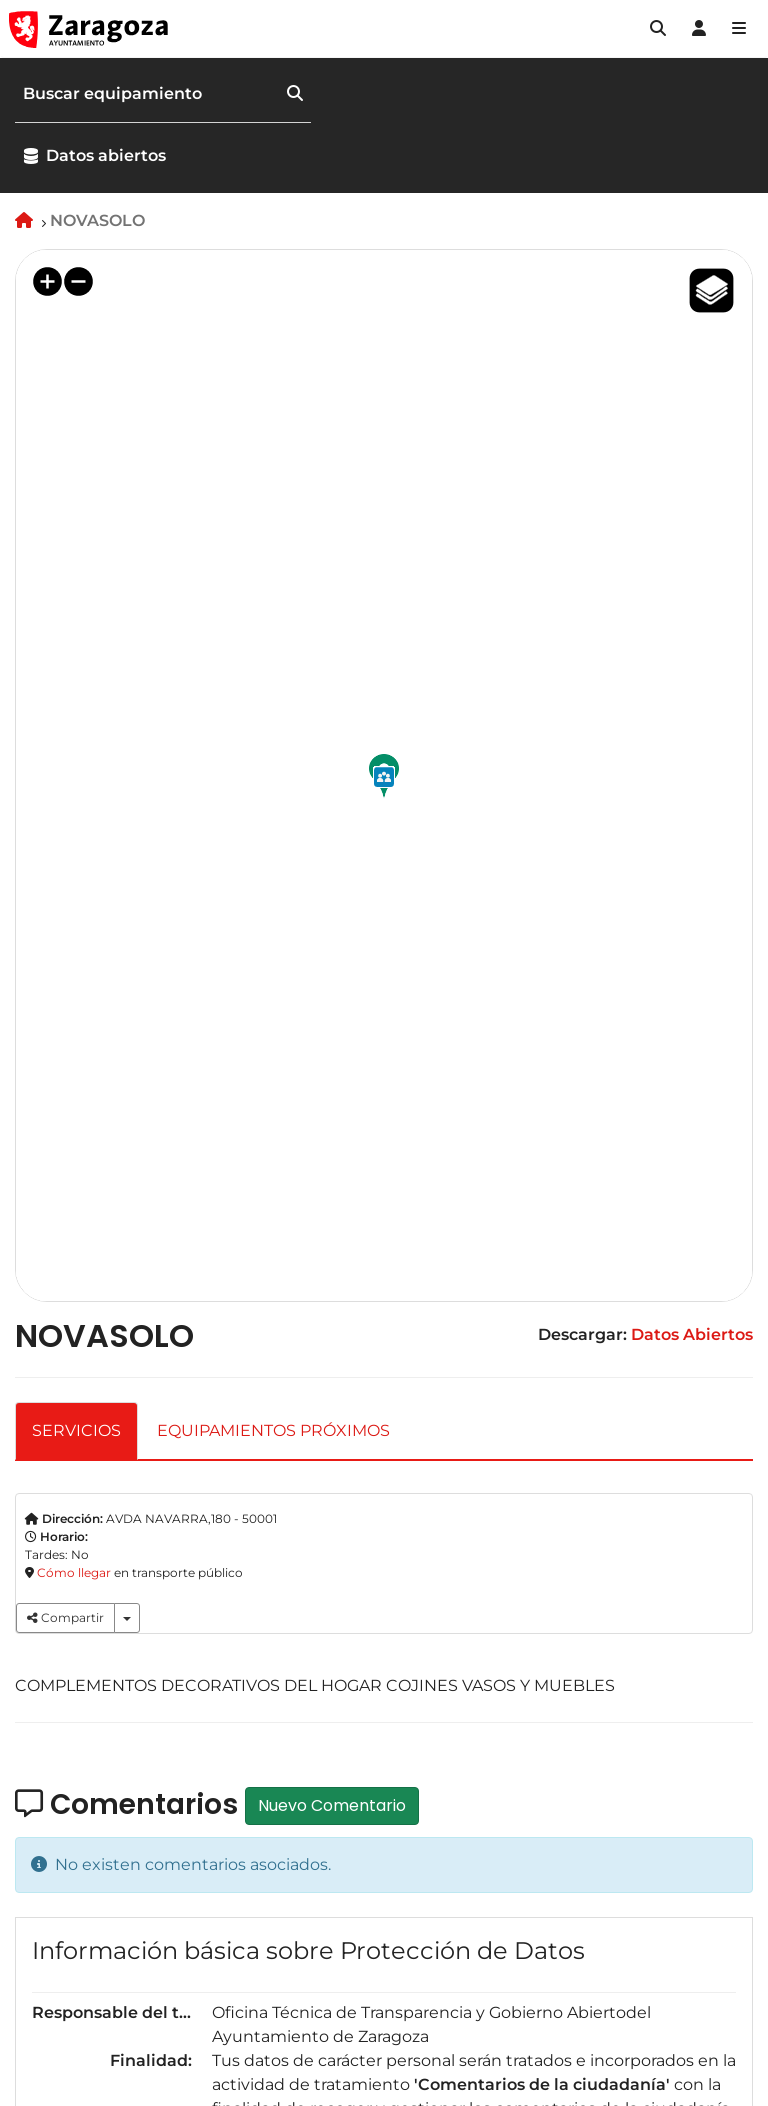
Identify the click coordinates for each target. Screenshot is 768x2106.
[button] (658, 29)
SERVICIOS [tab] (76, 1430)
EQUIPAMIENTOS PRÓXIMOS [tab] (273, 1430)
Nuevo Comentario (332, 1805)
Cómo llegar (74, 1572)
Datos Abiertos (692, 1334)
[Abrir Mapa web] (739, 29)
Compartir (65, 1617)
